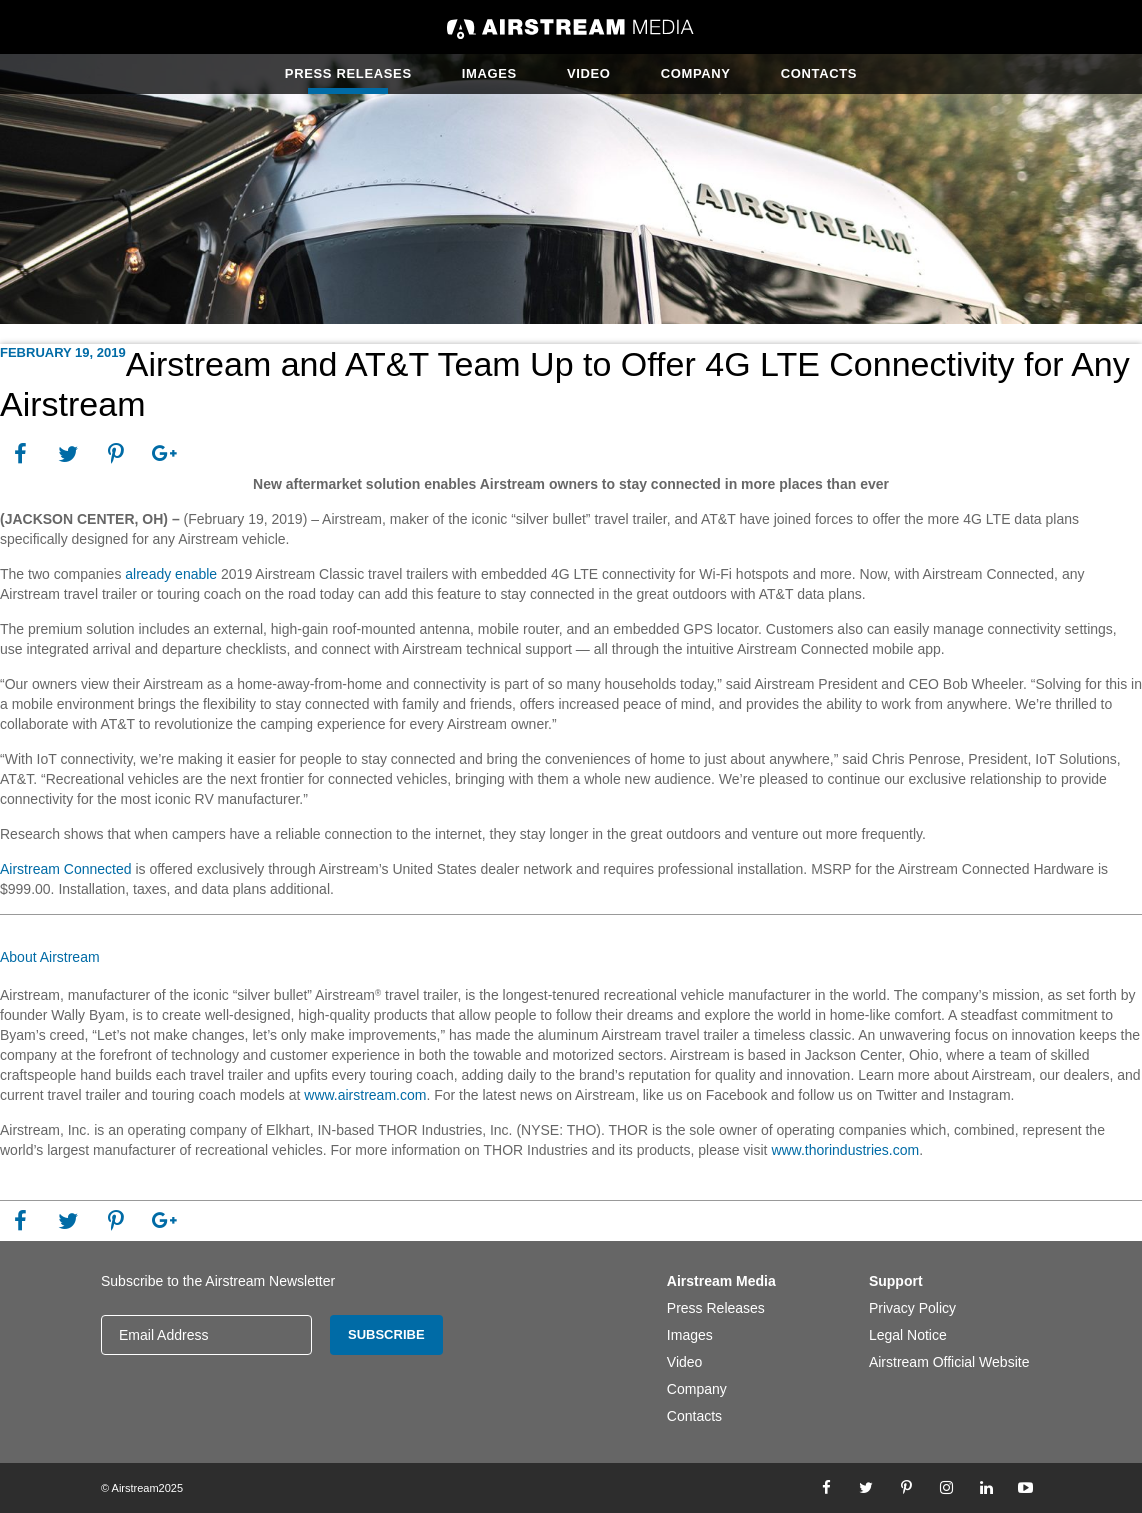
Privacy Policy (912, 1308)
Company (696, 73)
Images (489, 73)
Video (589, 73)
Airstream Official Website (949, 1362)
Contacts (819, 73)
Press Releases (348, 73)
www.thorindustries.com (845, 1150)
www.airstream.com (363, 1095)
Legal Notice (908, 1335)
